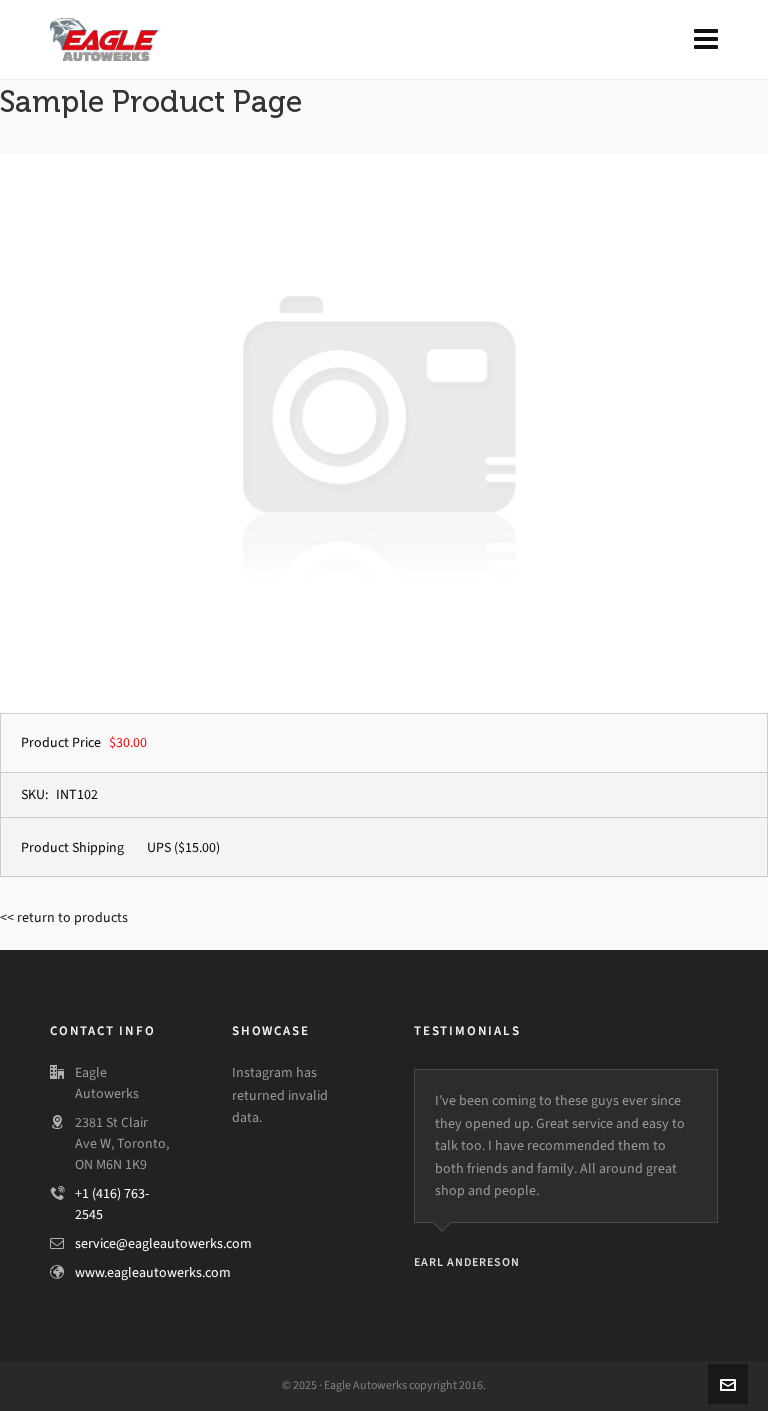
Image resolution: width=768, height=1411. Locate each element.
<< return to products (64, 917)
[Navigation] (706, 40)
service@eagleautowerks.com (163, 1243)
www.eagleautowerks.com (153, 1272)
